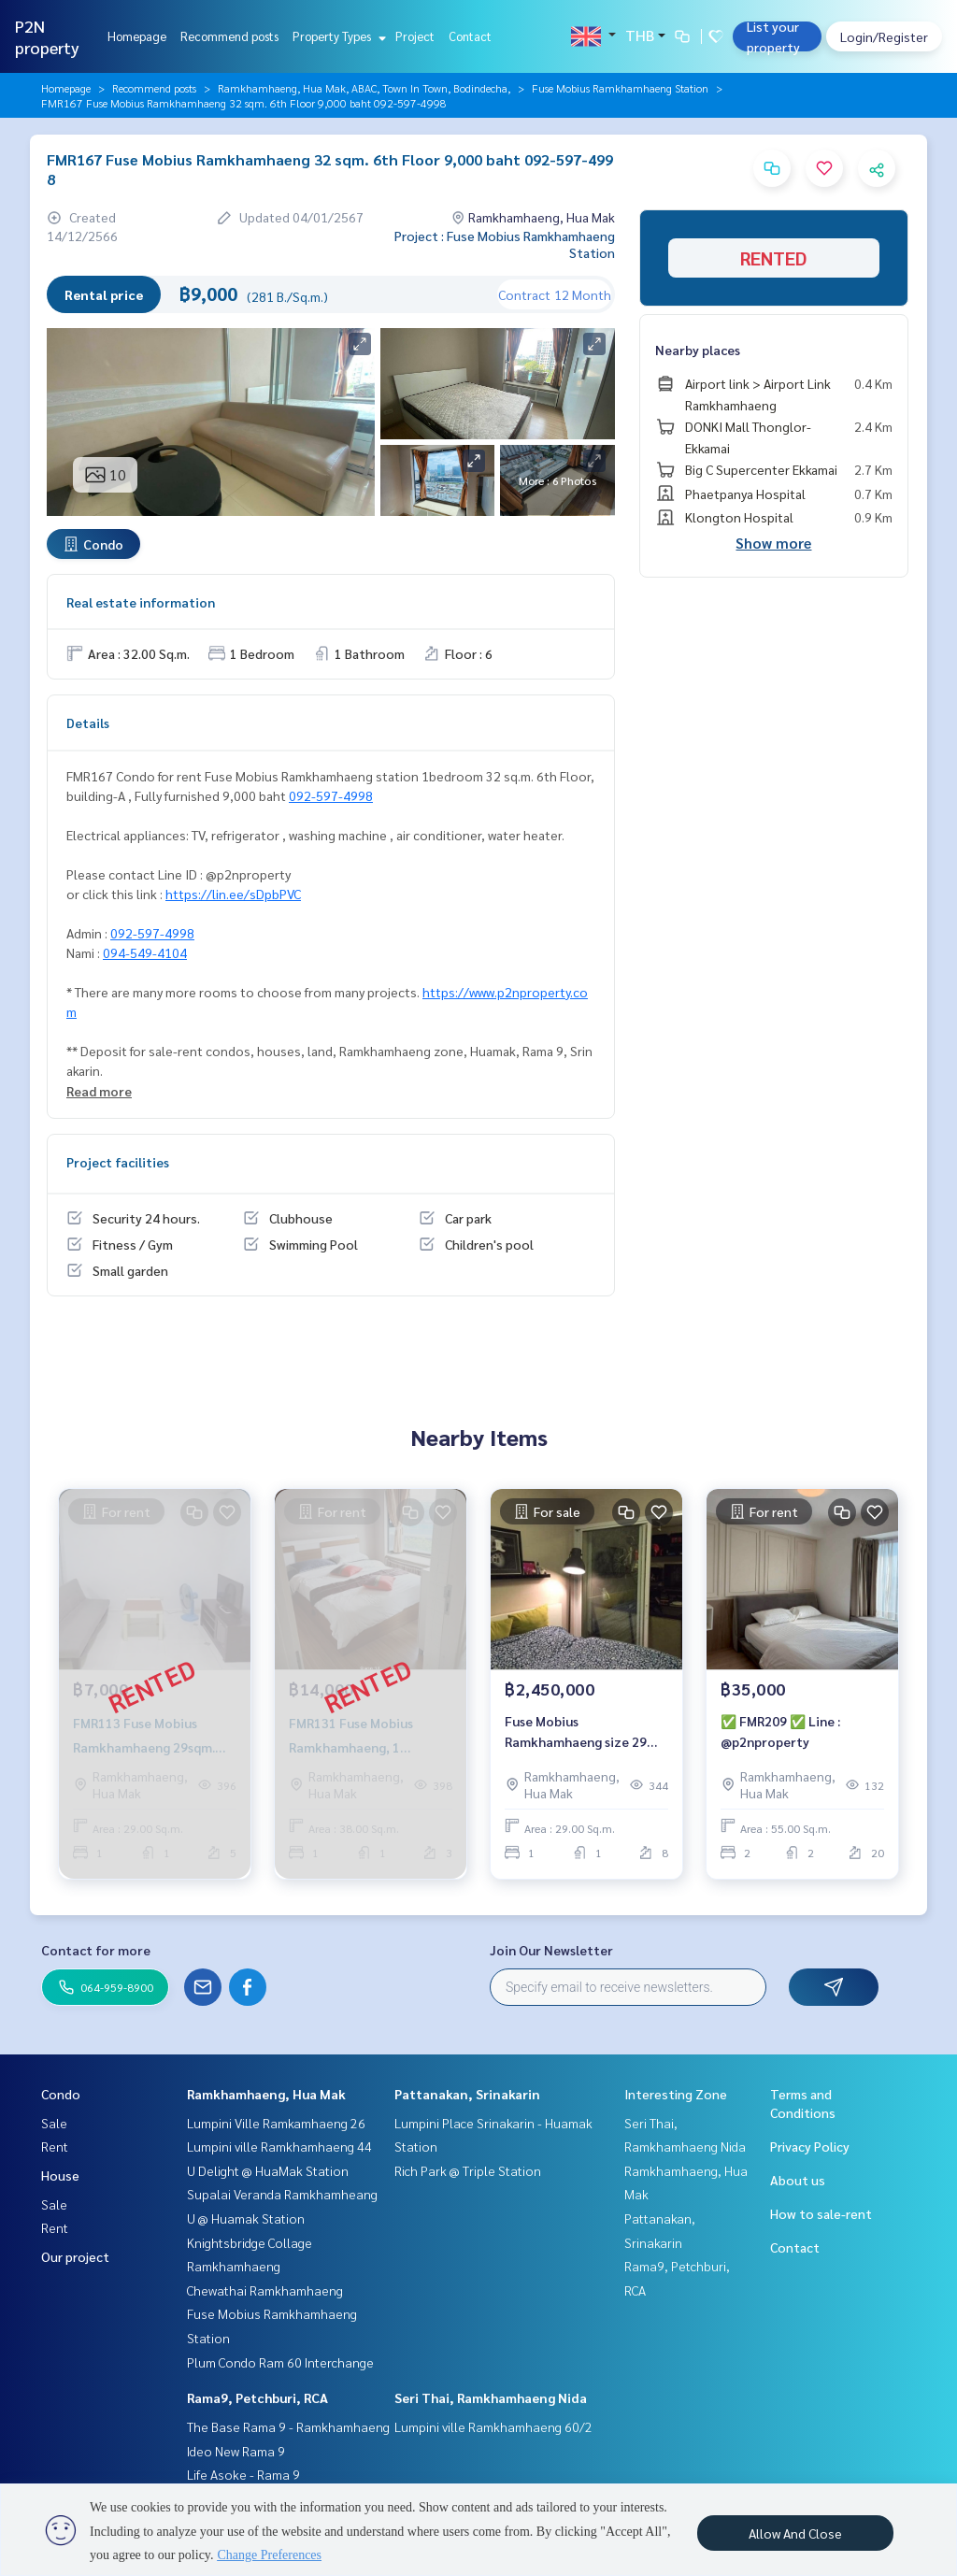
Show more (773, 542)
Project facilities (117, 1161)
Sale (54, 2122)
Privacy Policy (810, 2146)
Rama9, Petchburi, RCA (257, 2397)
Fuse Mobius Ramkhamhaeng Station (620, 87)
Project (415, 36)
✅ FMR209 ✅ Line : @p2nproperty (780, 1731)
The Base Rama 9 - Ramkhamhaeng (288, 2426)
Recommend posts (229, 36)
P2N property (47, 36)
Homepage (136, 36)
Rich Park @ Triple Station (467, 2170)
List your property (773, 36)
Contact (470, 36)
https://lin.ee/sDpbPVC (233, 893)
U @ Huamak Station (246, 2218)
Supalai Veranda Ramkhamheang (282, 2193)
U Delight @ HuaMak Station (268, 2170)
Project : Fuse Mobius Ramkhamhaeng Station (504, 244)
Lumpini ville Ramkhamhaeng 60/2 (493, 2426)
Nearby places (697, 349)
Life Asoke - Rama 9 (243, 2474)
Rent (54, 2146)
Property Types (337, 36)
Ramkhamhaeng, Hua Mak (266, 2093)
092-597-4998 (331, 795)
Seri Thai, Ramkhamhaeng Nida (490, 2397)
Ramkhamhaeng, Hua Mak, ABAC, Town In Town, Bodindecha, (364, 87)
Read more (99, 1090)
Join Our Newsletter (551, 1949)
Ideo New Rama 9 (236, 2450)
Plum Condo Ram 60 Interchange (280, 2362)
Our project (75, 2256)
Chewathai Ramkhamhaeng (265, 2290)
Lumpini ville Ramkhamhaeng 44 (279, 2146)
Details (87, 722)
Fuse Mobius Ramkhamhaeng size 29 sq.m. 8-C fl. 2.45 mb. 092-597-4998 (580, 1732)
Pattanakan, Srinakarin (467, 2093)
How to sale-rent (821, 2213)
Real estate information (140, 602)
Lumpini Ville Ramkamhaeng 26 (276, 2122)
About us (797, 2179)
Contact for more (95, 1949)
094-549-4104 (145, 952)
